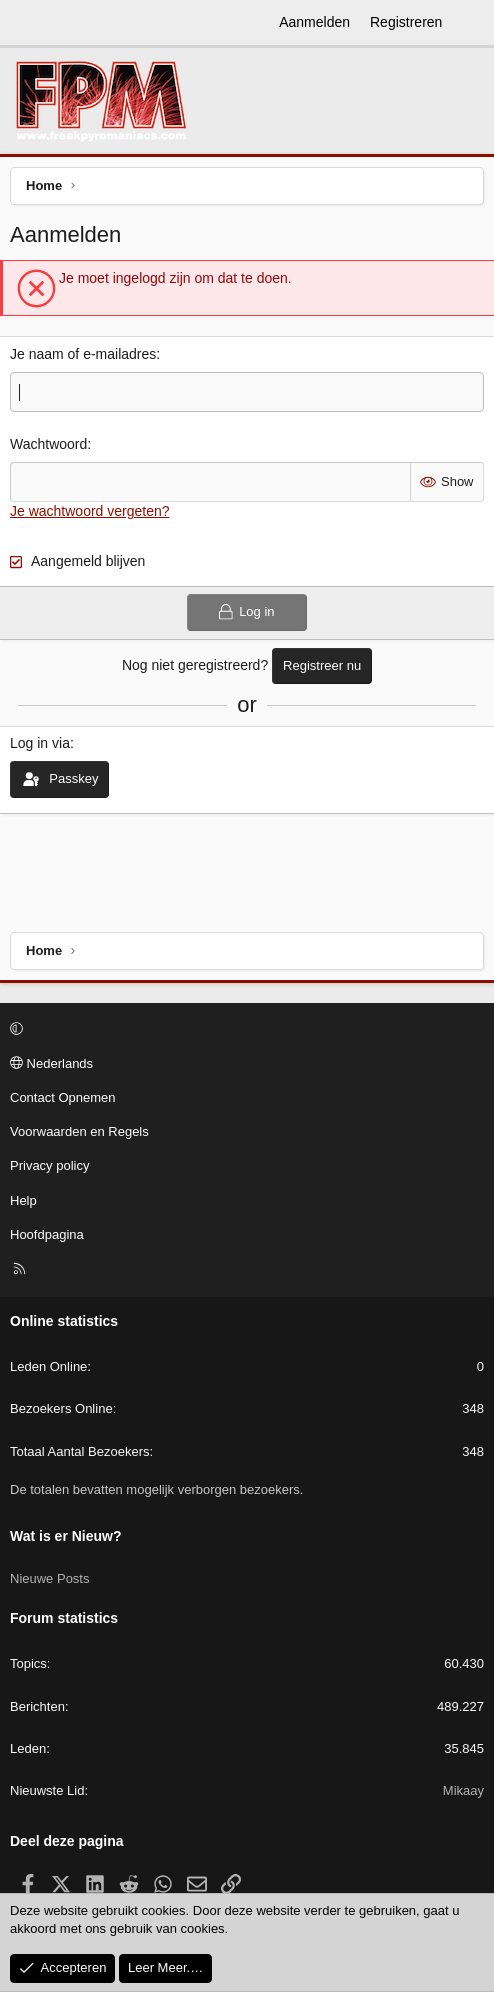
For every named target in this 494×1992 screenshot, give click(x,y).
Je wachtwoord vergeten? (90, 511)
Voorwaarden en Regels (79, 1131)
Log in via (40, 743)
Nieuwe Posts (49, 1578)
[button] (244, 1030)
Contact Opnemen (63, 1097)
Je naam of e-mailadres (83, 354)
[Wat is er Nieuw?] (471, 23)
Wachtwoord (48, 444)
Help (23, 1200)
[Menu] (26, 23)
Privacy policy (49, 1165)
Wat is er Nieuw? (66, 1536)
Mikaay (463, 1790)
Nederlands (51, 1063)
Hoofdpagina (47, 1234)
